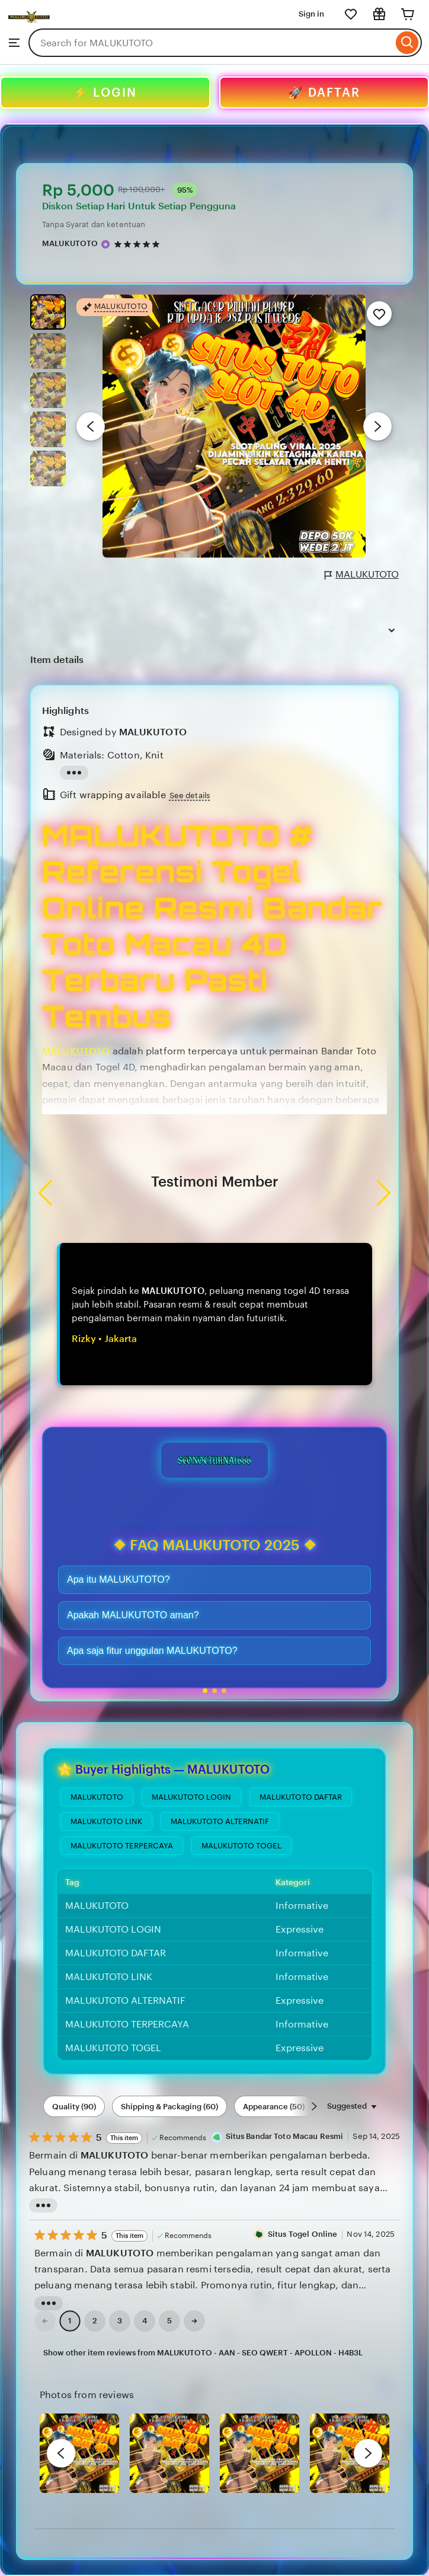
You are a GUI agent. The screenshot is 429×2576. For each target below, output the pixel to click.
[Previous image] (90, 426)
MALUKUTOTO (362, 575)
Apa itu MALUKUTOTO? (118, 1579)
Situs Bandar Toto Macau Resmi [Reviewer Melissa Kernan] (285, 2136)
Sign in (311, 13)
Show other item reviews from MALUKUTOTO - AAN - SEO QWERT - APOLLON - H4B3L (203, 2352)
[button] (205, 1690)
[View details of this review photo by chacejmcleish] (169, 2453)
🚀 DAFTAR (324, 92)
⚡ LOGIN (105, 92)
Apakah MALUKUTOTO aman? (133, 1615)
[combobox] (210, 42)
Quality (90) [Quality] (74, 2106)
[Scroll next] (314, 2106)
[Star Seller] (105, 244)
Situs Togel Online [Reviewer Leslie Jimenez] (302, 2234)
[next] (368, 2453)
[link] (45, 2321)
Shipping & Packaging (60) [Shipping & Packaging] (169, 2106)
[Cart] (407, 14)
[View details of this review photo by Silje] (349, 2453)
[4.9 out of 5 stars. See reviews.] (138, 244)
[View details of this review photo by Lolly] (79, 2453)
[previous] (61, 2453)
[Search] (407, 42)
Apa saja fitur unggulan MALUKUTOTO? (152, 1651)
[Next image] (377, 426)
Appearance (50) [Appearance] (274, 2106)
